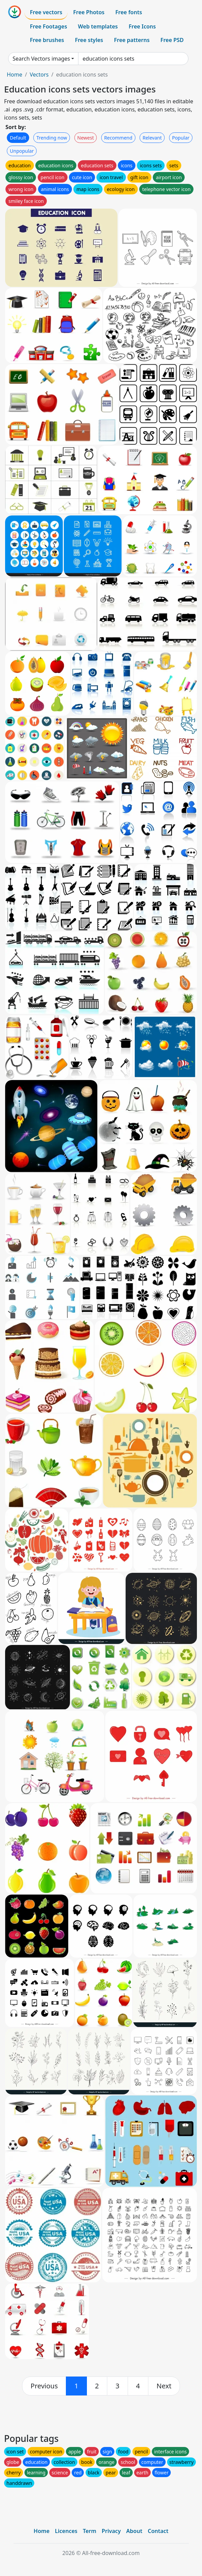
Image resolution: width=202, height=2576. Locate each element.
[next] (164, 2386)
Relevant (152, 137)
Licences (66, 2531)
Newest (85, 137)
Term (89, 2531)
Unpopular (22, 151)
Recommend (118, 137)
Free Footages (48, 26)
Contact (158, 2531)
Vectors (39, 74)
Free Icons (142, 26)
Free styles (89, 40)
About (134, 2531)
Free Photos (88, 12)
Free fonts (128, 12)
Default (18, 137)
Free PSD (172, 40)
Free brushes (47, 40)
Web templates (98, 26)
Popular (180, 137)
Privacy (111, 2531)
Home (14, 74)
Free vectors (46, 12)
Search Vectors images (41, 58)
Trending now (51, 137)
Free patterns (132, 40)
